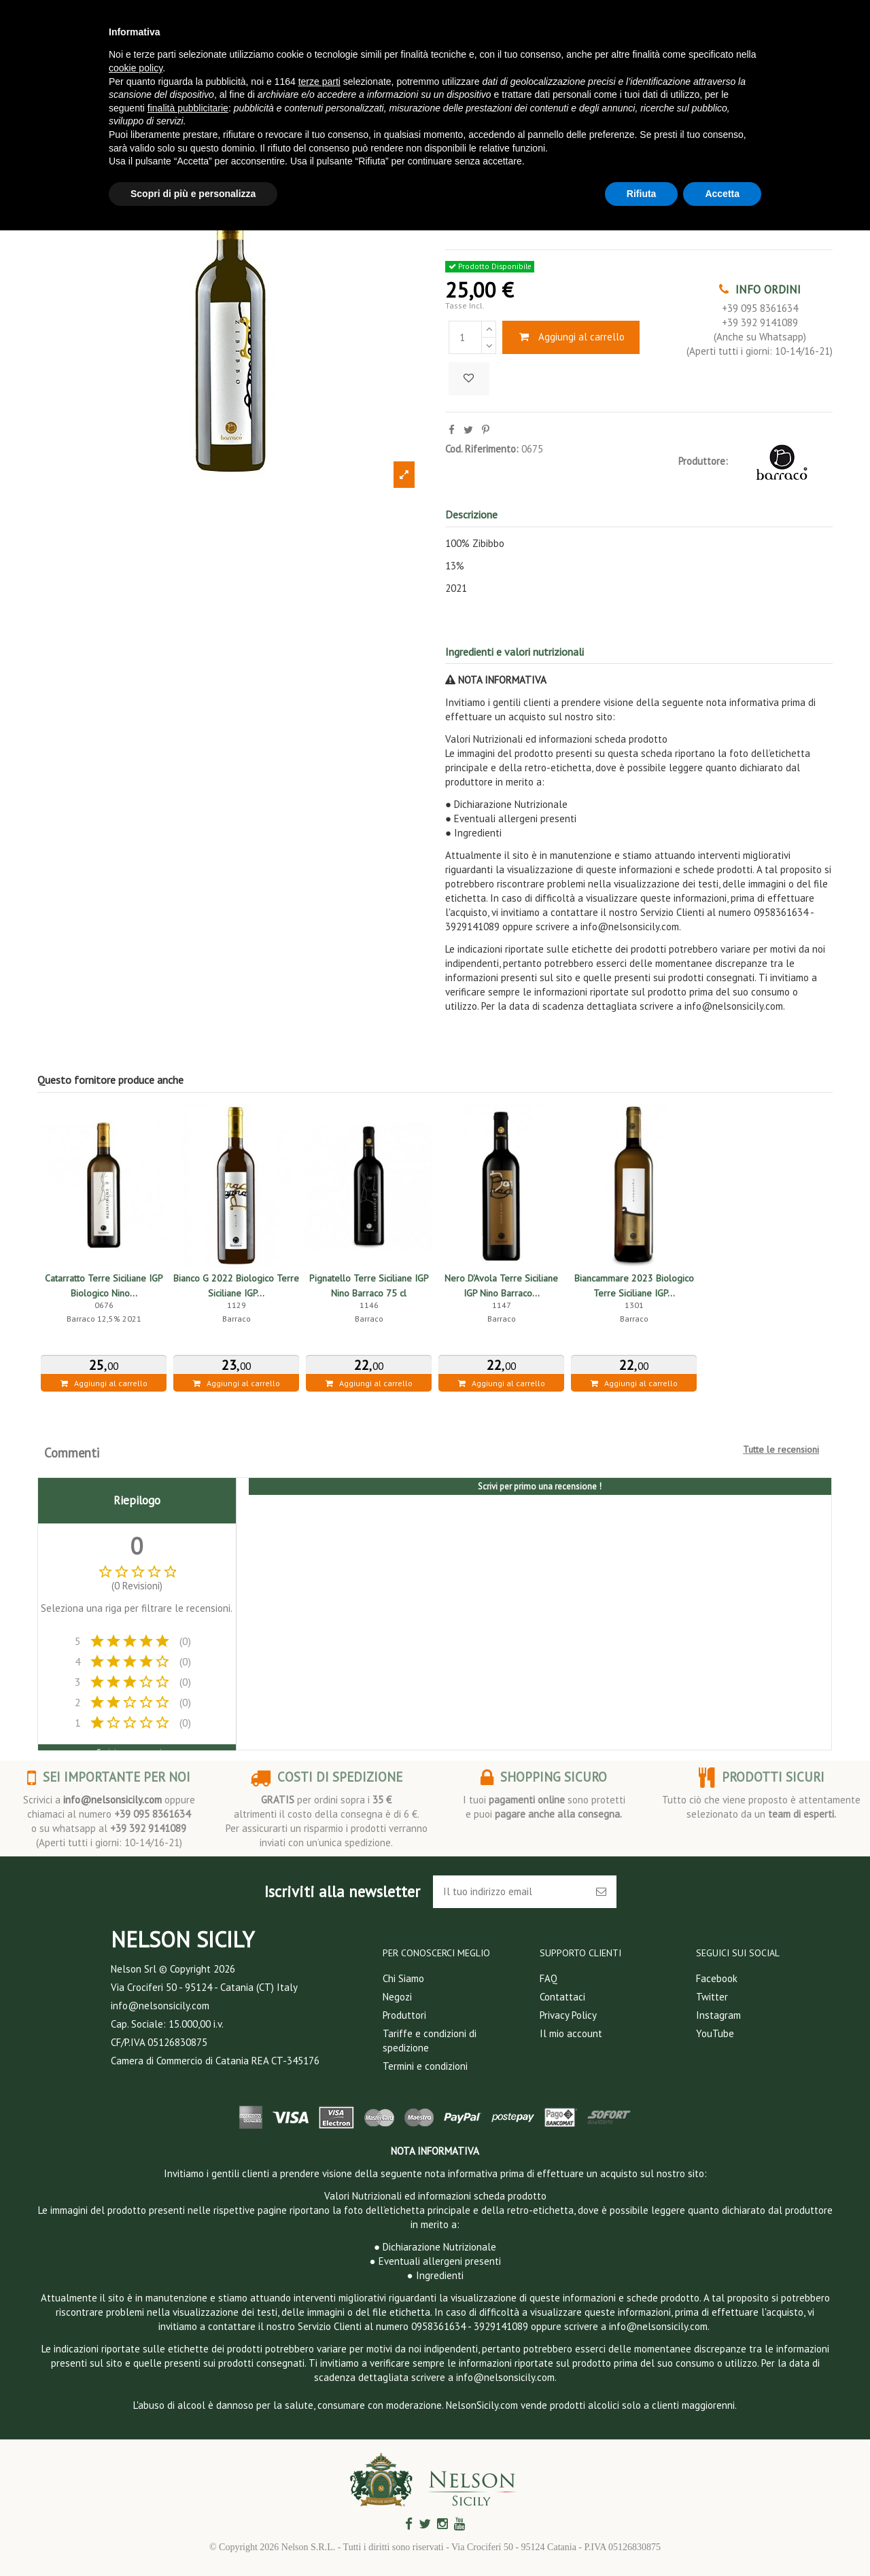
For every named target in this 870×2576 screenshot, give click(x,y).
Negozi (397, 1996)
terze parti (319, 81)
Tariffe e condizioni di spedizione (429, 2040)
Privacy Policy (568, 2015)
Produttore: (703, 461)
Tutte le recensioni (781, 1449)
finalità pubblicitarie (187, 108)
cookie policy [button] (135, 68)
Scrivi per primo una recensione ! (540, 1486)
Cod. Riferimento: (482, 448)
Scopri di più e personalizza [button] (193, 193)
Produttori (404, 2015)
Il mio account (571, 2033)
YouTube (715, 2033)
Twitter (712, 1996)
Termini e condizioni (425, 2066)
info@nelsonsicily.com (112, 1799)
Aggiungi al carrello (571, 336)
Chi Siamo (403, 1978)
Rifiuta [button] (642, 193)
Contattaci (562, 1996)
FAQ (548, 1978)
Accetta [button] (722, 193)
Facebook (716, 1978)
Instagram (718, 2015)
